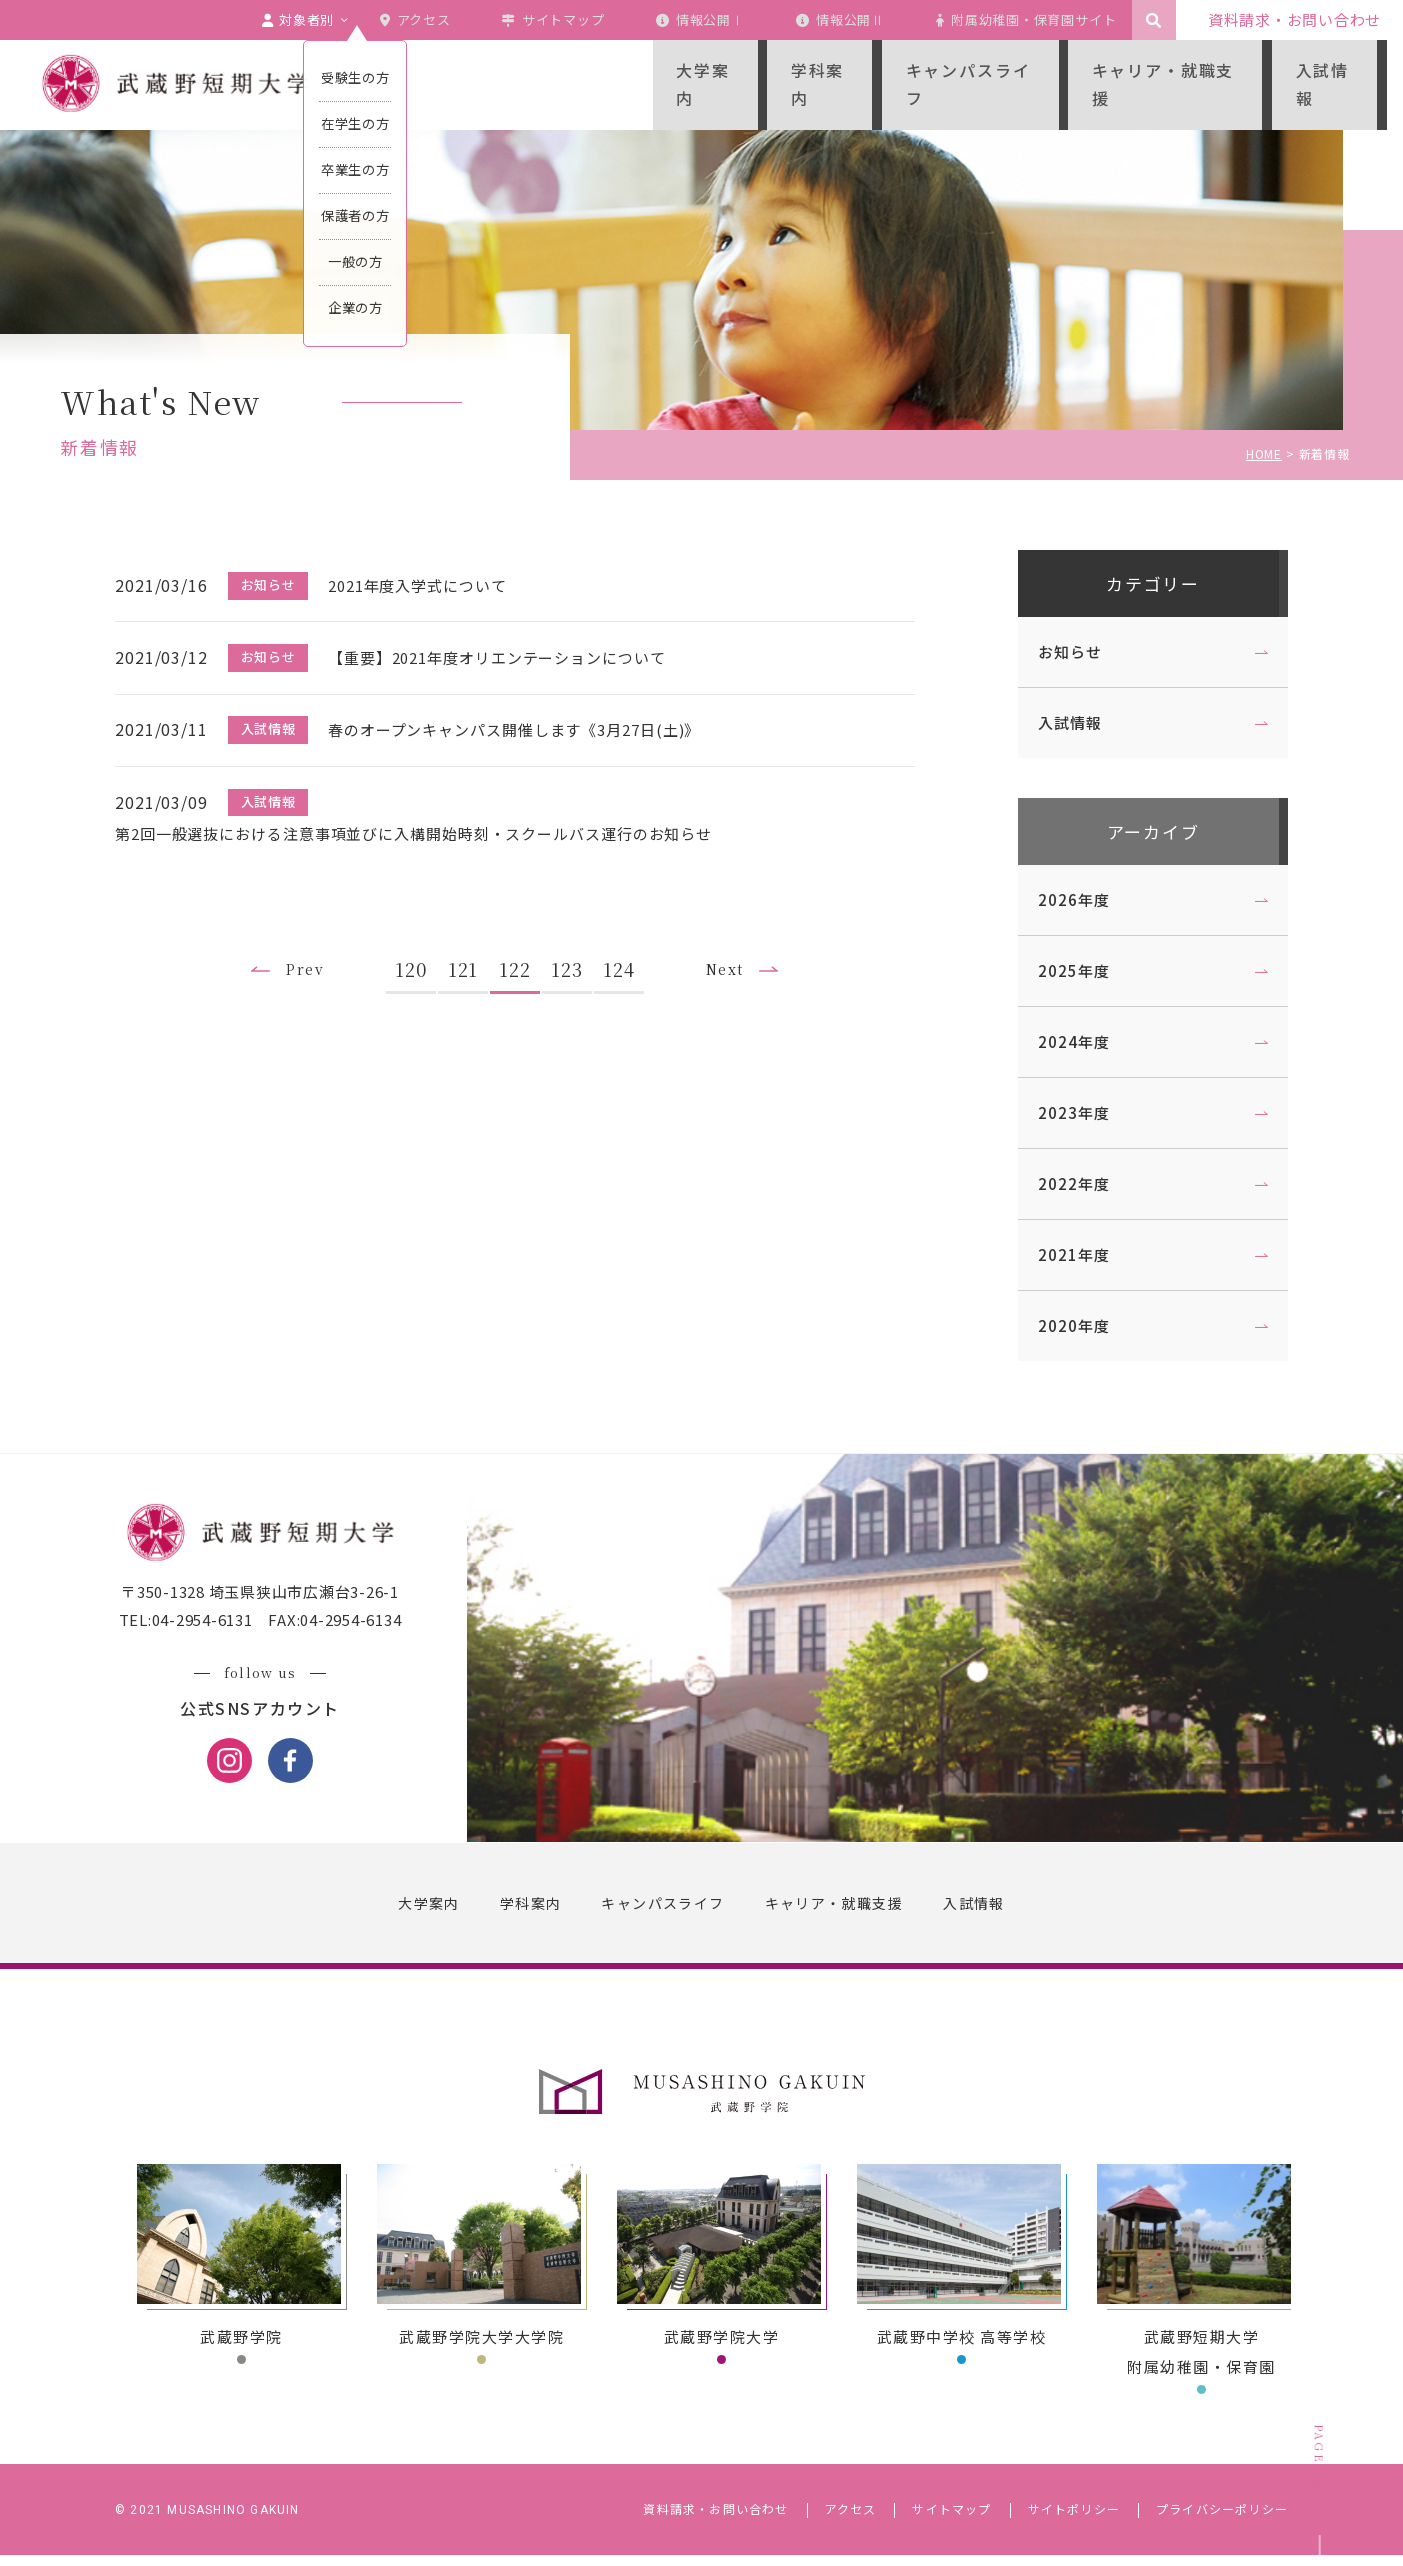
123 (574, 954)
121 (469, 954)
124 (626, 954)
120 (418, 954)
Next (736, 955)
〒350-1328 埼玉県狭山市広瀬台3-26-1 (267, 1604)
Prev (308, 955)
